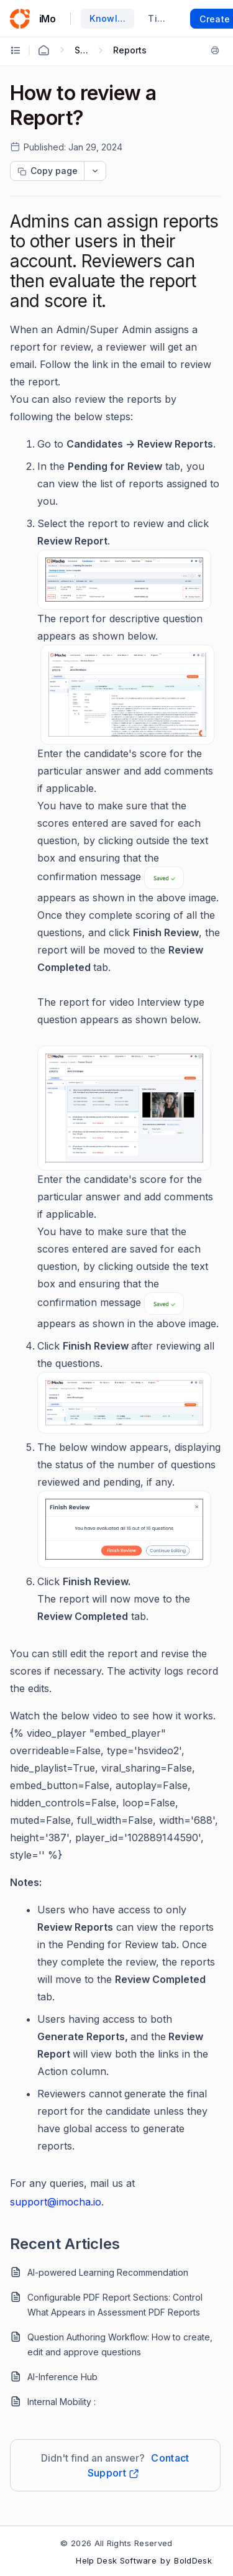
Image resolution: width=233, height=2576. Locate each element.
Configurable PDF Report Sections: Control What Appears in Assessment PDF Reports (115, 2304)
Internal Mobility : (61, 2401)
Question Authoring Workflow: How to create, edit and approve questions (119, 2344)
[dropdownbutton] (95, 171)
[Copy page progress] (47, 171)
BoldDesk (193, 2560)
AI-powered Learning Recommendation (107, 2272)
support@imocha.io (55, 2202)
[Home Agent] (43, 50)
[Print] (215, 50)
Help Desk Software (116, 2560)
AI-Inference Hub (62, 2376)
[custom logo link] (20, 19)
